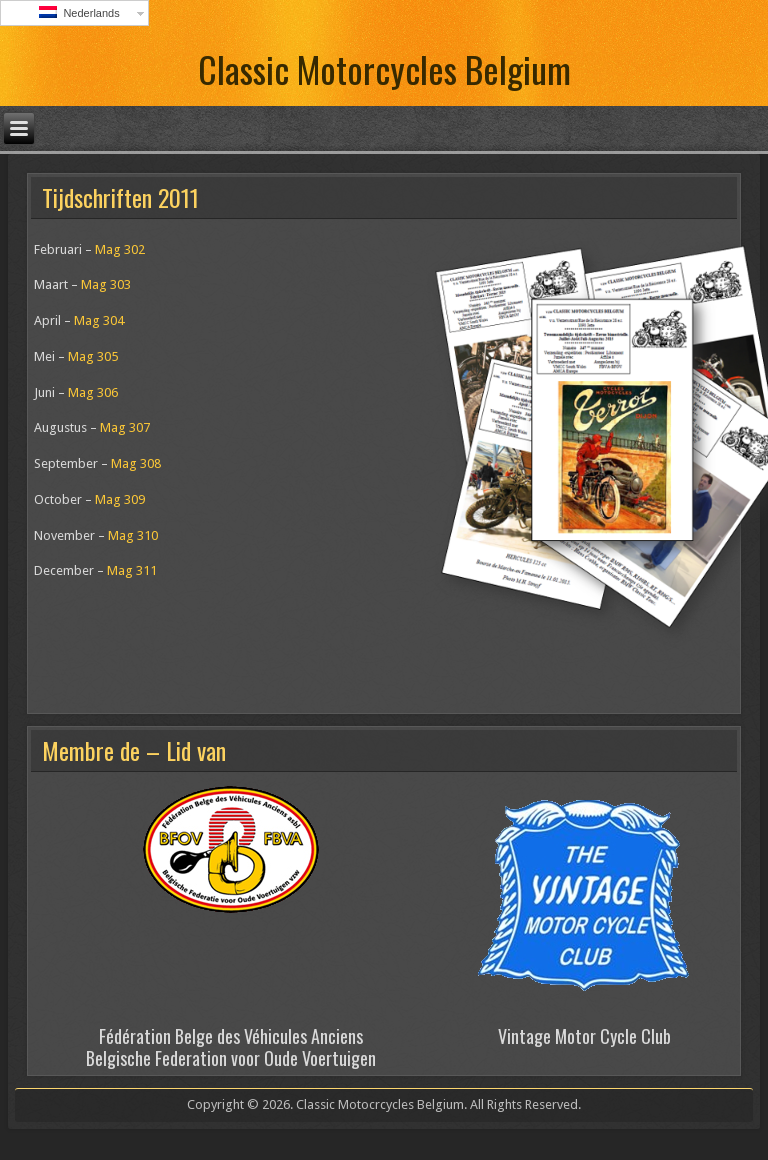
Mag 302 (120, 249)
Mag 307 (125, 427)
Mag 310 (133, 535)
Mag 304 (99, 320)
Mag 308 (136, 463)
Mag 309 (120, 499)
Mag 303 (106, 284)
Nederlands (79, 12)
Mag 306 (93, 392)
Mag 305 (93, 356)
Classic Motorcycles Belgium (384, 68)
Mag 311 (132, 570)
